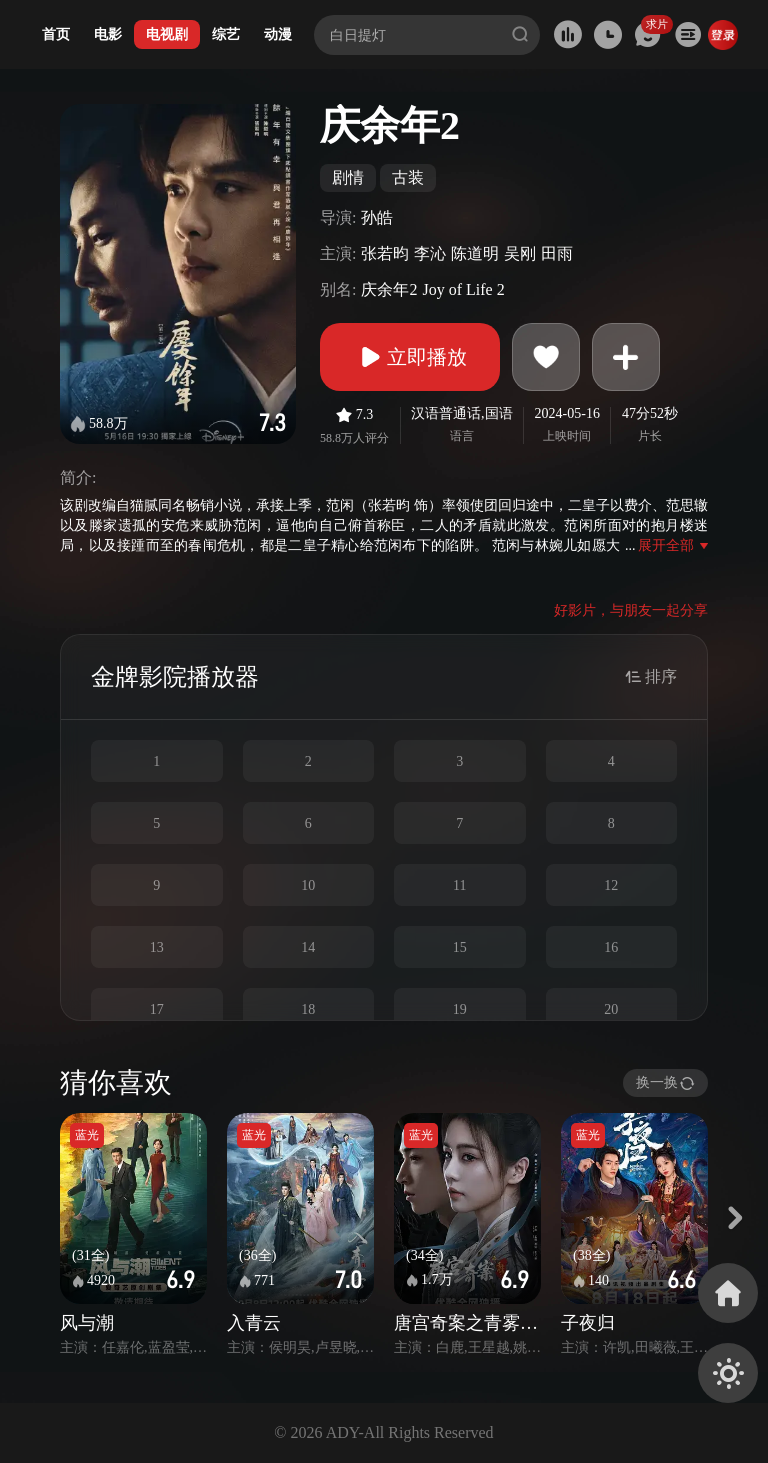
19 (460, 1009)
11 (459, 885)
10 (308, 885)
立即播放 (410, 357)
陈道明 (475, 253)
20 (611, 1009)
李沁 (430, 253)
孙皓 (377, 217)
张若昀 (385, 253)
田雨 (557, 253)
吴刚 (520, 253)
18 (308, 1009)
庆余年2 (389, 289)
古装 (408, 177)
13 (157, 947)
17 (157, 1009)
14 (308, 947)
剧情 (348, 177)
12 (611, 885)
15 (460, 947)
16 (611, 947)
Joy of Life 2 (463, 289)
